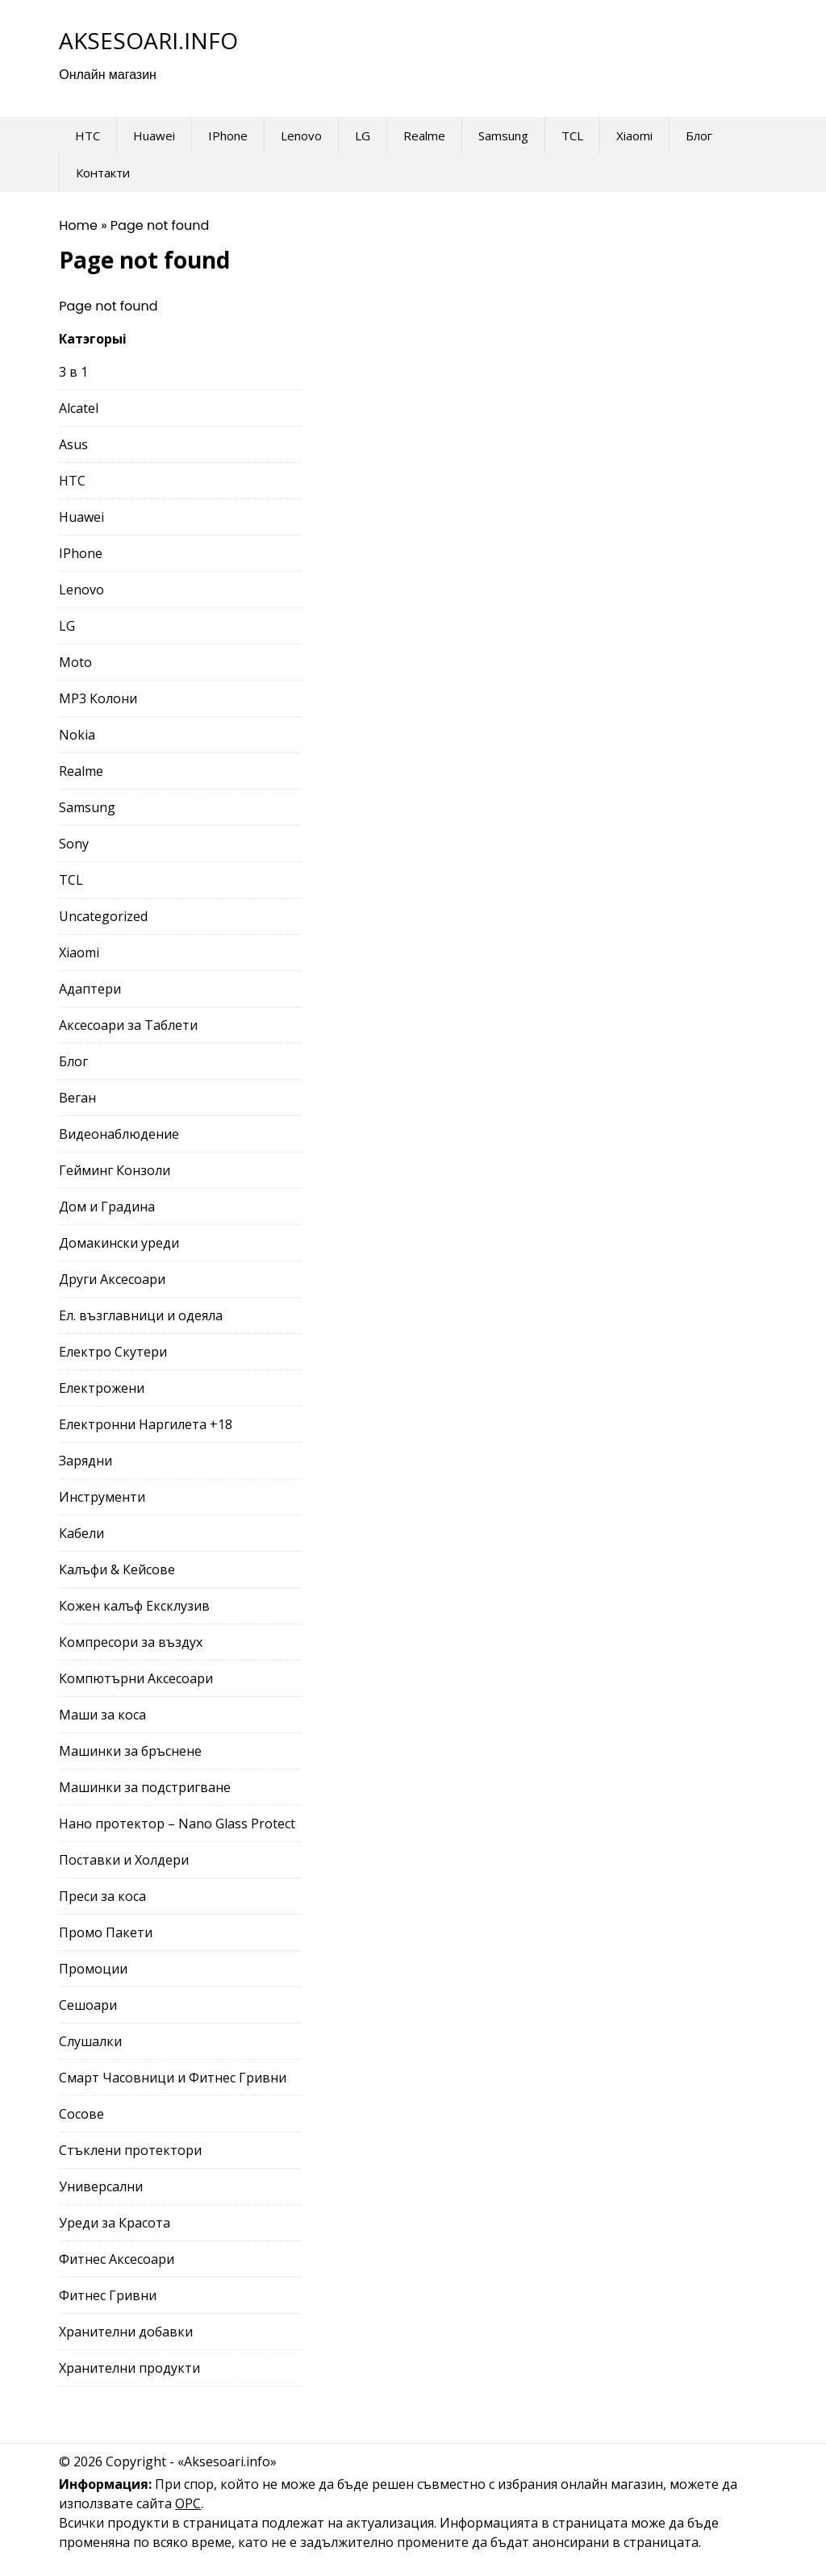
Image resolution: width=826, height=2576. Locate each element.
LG (362, 135)
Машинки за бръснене (130, 1751)
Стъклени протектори (130, 2150)
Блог (699, 135)
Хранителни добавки (126, 2331)
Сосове (81, 2114)
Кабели (81, 1533)
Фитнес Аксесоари (116, 2259)
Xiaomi (634, 135)
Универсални (101, 2186)
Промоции (93, 1969)
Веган (77, 1098)
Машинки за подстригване (145, 1787)
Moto (75, 662)
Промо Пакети (105, 1932)
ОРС (188, 2503)
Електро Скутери (113, 1352)
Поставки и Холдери (124, 1860)
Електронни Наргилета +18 (145, 1424)
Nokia (77, 735)
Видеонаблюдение (119, 1134)
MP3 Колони (98, 698)
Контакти (103, 173)
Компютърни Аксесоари (136, 1678)
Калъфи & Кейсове (117, 1569)
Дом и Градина (107, 1206)
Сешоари (88, 2005)
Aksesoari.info (148, 40)
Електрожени (101, 1388)
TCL (572, 135)
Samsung (503, 135)
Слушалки (90, 2041)
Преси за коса (102, 1896)
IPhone (228, 135)
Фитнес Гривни (107, 2295)
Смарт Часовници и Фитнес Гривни (172, 2077)
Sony (74, 843)
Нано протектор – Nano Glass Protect (177, 1823)
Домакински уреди (119, 1243)
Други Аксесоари (112, 1279)
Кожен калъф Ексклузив (134, 1606)
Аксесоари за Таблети (128, 1025)
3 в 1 (73, 372)
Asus (73, 444)
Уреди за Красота (114, 2223)
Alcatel (78, 408)
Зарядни (85, 1460)
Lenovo (301, 135)
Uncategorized (103, 916)
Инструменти (102, 1497)
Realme (424, 135)
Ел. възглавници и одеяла (141, 1315)
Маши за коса (102, 1715)
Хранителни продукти (129, 2368)
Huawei (154, 135)
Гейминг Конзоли (114, 1170)
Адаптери (90, 989)
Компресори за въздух (130, 1642)
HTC (87, 135)
